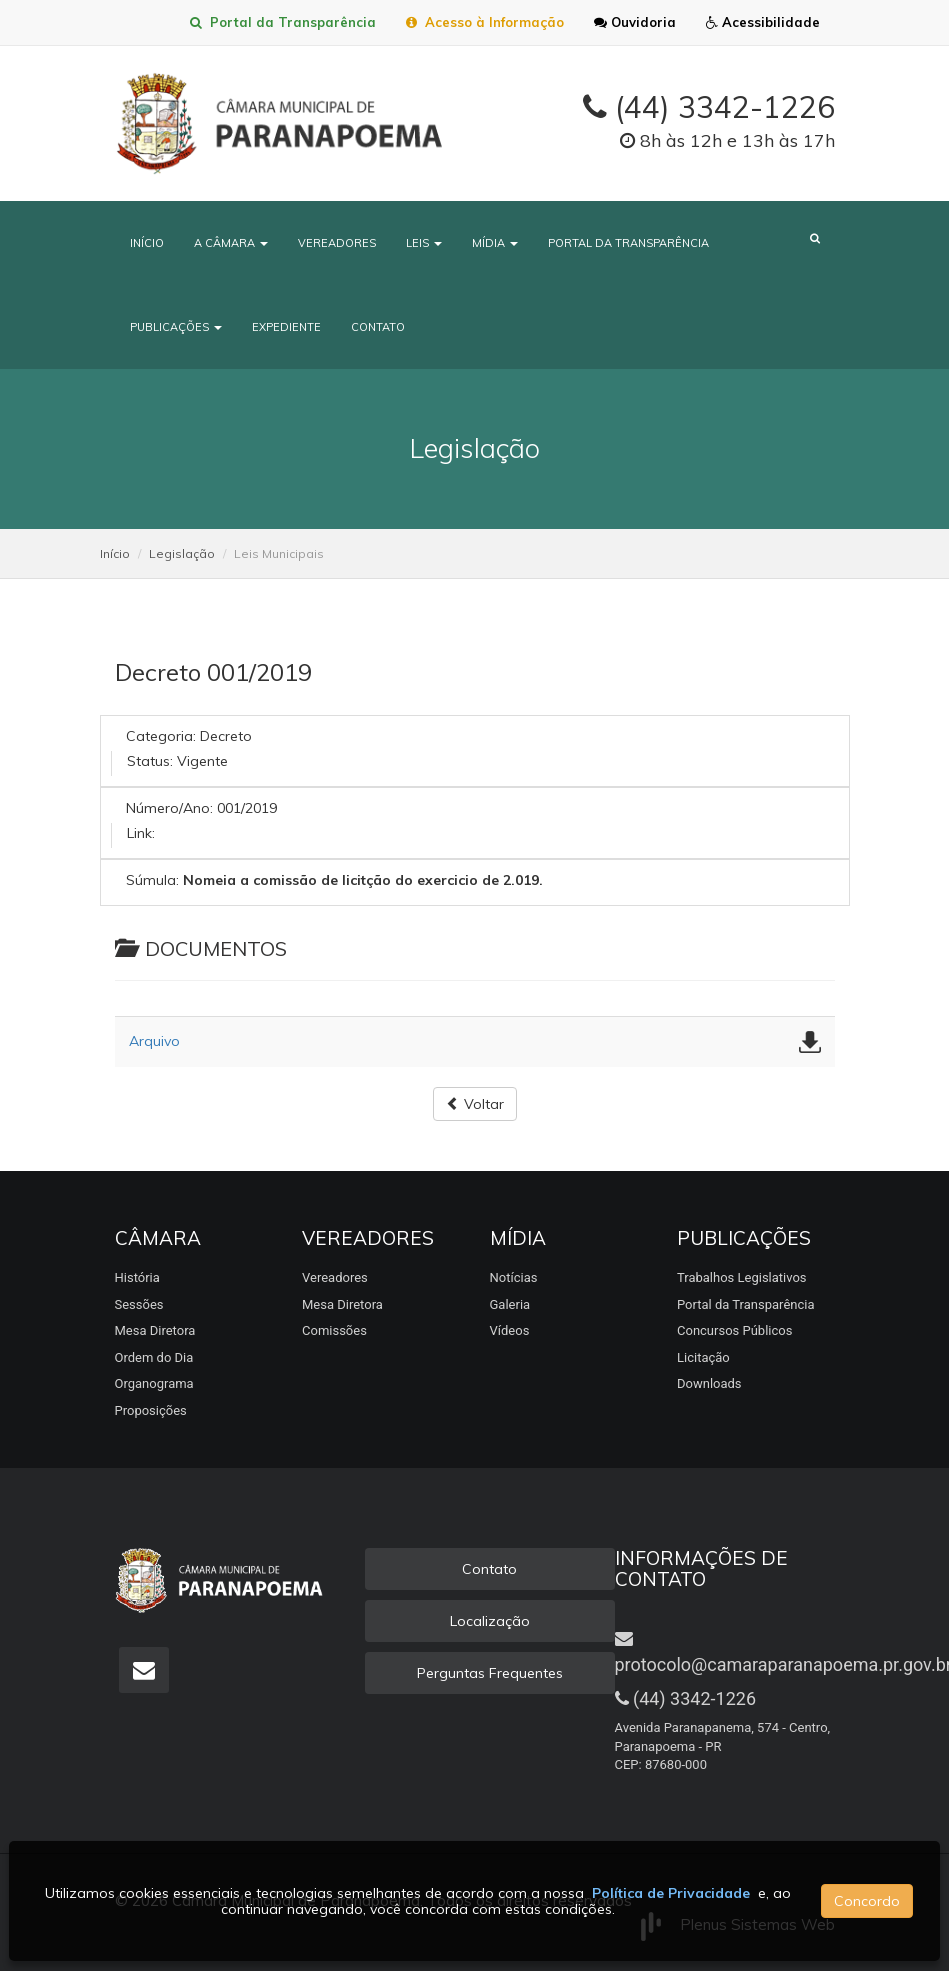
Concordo (867, 1901)
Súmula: (152, 880)
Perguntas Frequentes (490, 1673)
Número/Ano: (169, 808)
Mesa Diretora (155, 1330)
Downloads (709, 1383)
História (137, 1277)
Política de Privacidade (671, 1893)
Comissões (334, 1330)
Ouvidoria (635, 22)
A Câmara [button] (231, 243)
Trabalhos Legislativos (742, 1277)
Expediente (286, 327)
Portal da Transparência (283, 22)
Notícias (514, 1277)
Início (147, 243)
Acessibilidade (763, 22)
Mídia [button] (495, 243)
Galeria (510, 1304)
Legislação (182, 553)
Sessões (139, 1304)
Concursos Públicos (734, 1330)
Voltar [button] (475, 1104)
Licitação (703, 1357)
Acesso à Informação (485, 22)
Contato (378, 327)
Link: (141, 833)
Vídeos (510, 1330)
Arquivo (154, 1041)
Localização (490, 1621)
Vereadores (337, 243)
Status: (150, 761)
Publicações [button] (176, 327)
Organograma (154, 1383)
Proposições (151, 1410)
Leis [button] (424, 243)
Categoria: (161, 736)
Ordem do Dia (154, 1357)
